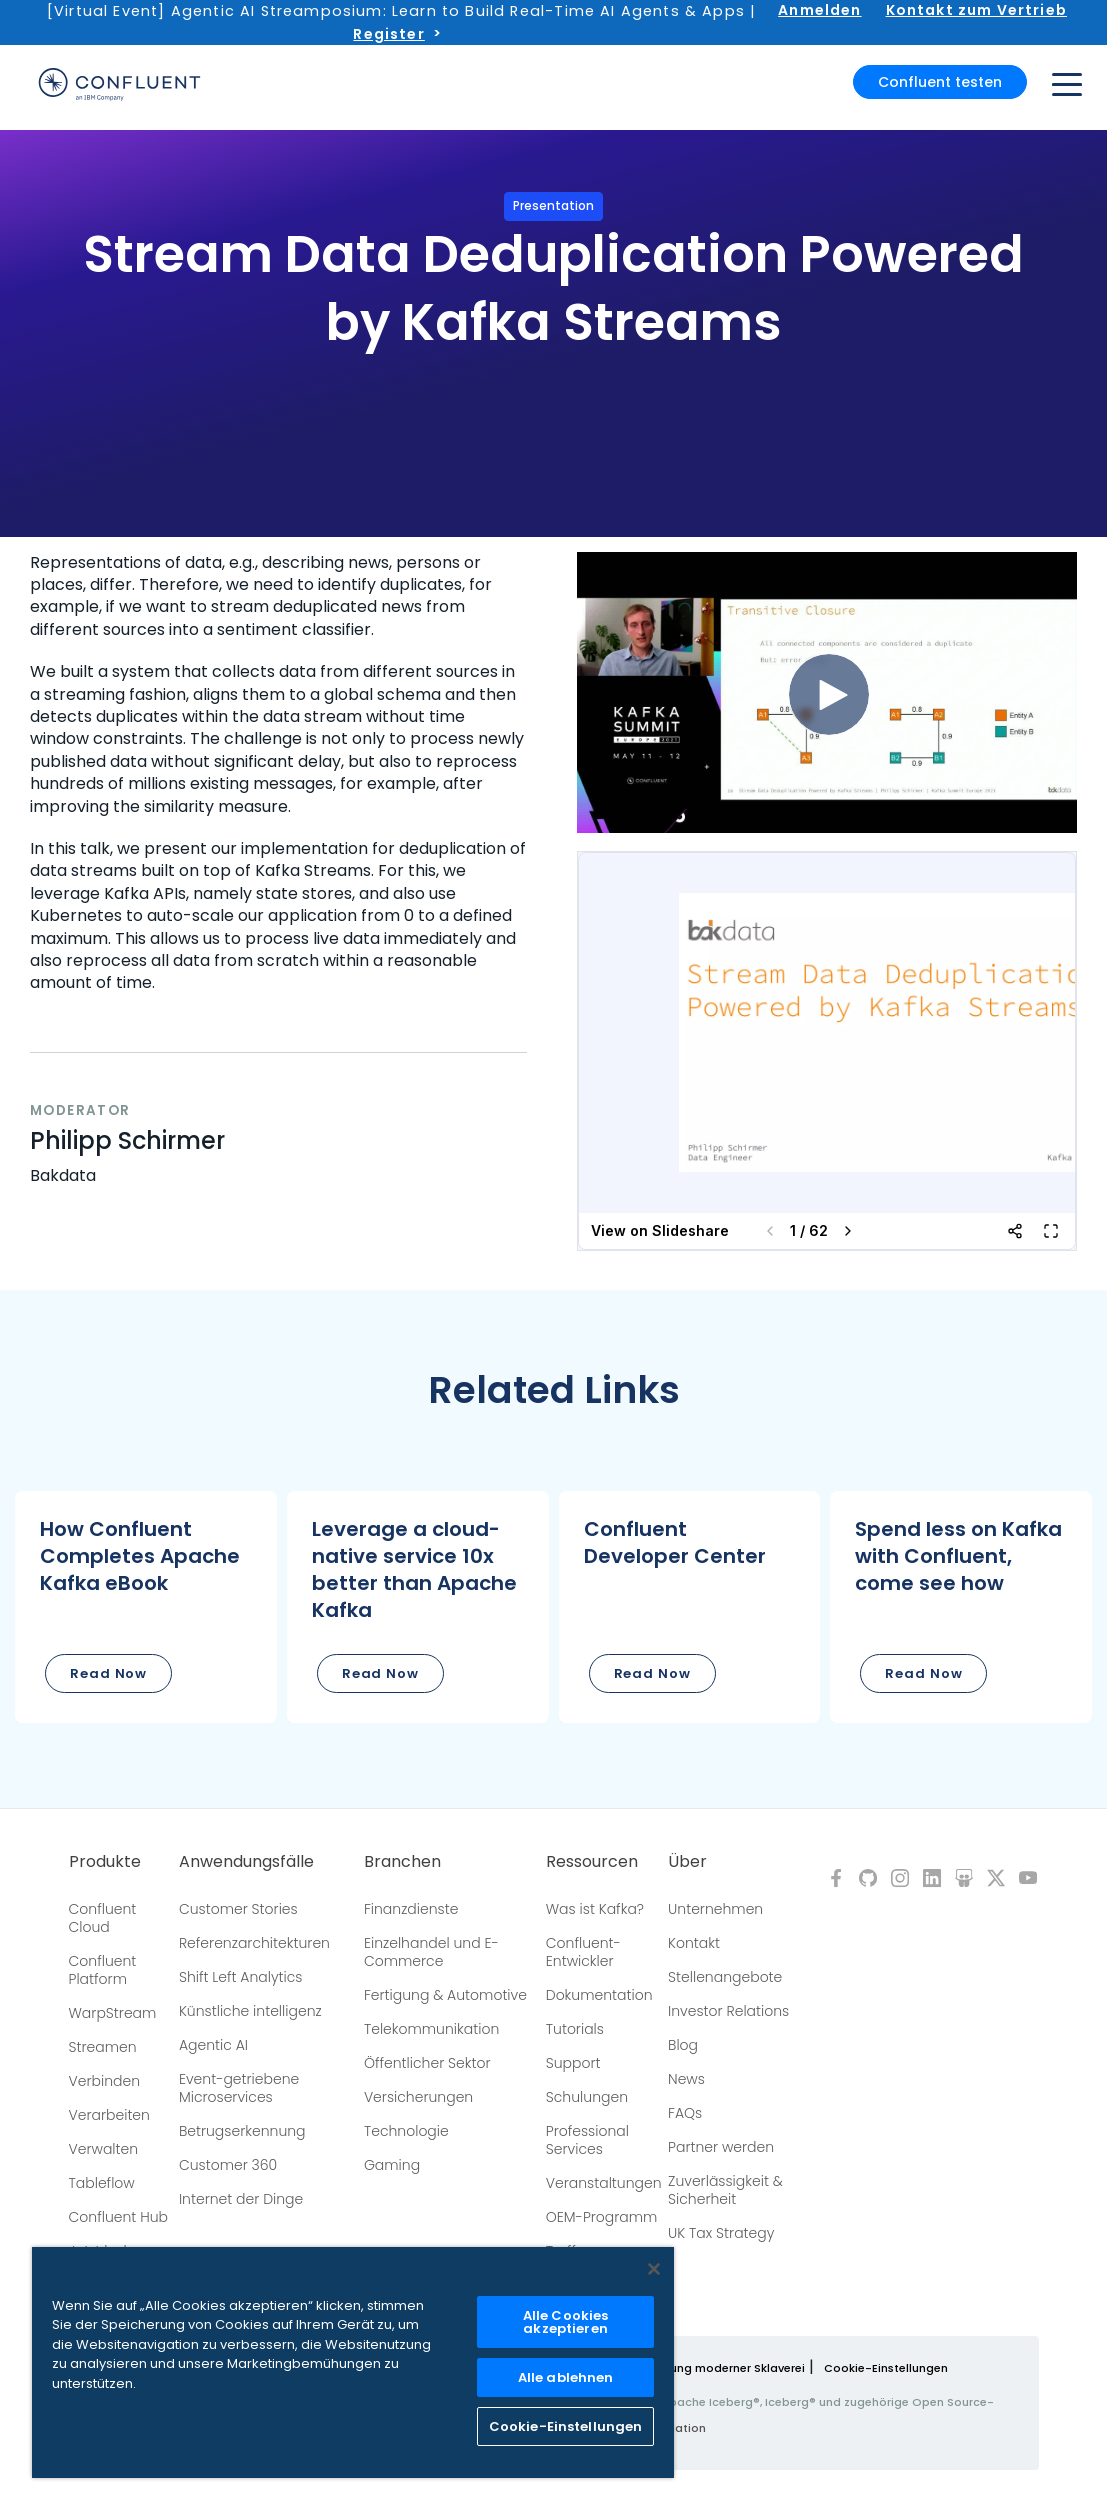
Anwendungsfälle (246, 1862)
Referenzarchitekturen (254, 1943)
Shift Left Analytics (241, 1977)
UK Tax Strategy (721, 2233)
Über (687, 1862)
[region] (353, 2362)
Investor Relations (728, 2011)
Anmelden (819, 10)
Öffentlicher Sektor (427, 2063)
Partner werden (721, 2147)
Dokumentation (599, 1995)
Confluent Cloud (103, 1918)
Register (388, 34)
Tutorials (575, 2029)
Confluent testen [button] (940, 82)
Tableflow (102, 2183)
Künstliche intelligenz (250, 2011)
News (686, 2079)
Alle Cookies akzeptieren (566, 2322)
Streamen (103, 2047)
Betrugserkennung (242, 2131)
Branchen (402, 1862)
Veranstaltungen (604, 2183)
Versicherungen (418, 2097)
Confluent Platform (103, 1970)
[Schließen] (654, 2269)
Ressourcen (592, 1862)
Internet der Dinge (241, 2199)
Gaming (392, 2165)
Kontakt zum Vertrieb (976, 10)
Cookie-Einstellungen (886, 2368)
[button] (146, 1607)
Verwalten (104, 2149)
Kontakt (694, 1943)
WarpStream (113, 2013)
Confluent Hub (118, 2217)
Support (573, 2063)
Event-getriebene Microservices (239, 2088)
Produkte (105, 1862)
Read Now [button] (108, 1673)
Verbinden (105, 2081)
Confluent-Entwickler (583, 1952)
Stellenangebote (725, 1977)
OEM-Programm (602, 2217)
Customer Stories (238, 1909)
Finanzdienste (411, 1909)
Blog (683, 2045)
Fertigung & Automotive (445, 1995)
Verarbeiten (109, 2115)
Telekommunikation (431, 2029)
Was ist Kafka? (595, 1909)
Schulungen (587, 2097)
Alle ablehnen (566, 2377)
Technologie (406, 2131)
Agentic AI (213, 2045)
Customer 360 (228, 2165)
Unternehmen (715, 1909)
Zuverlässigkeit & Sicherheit (725, 2190)
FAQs (685, 2113)
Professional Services (587, 2140)
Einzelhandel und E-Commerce (431, 1952)
